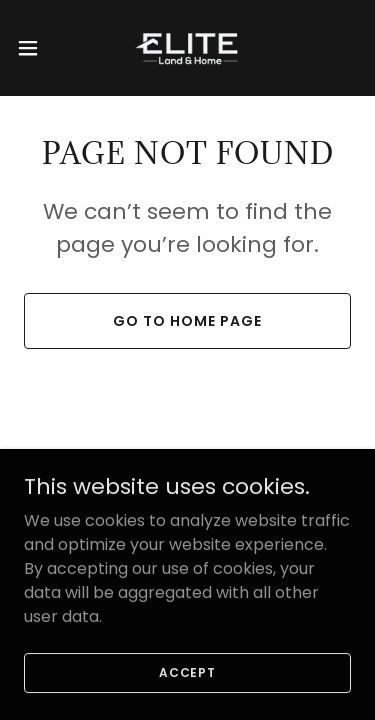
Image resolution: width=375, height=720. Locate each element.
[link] (187, 48)
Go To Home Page (187, 321)
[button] (35, 48)
